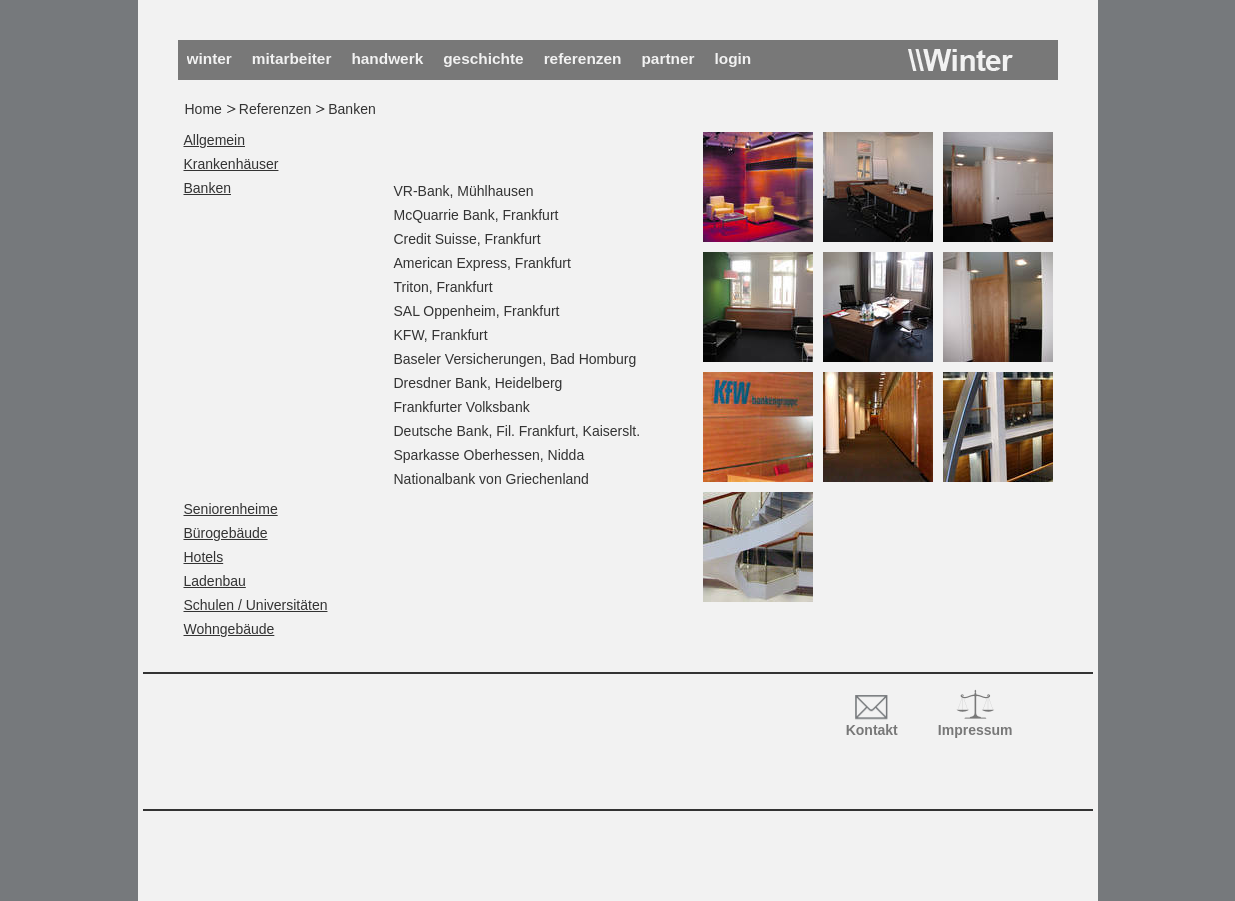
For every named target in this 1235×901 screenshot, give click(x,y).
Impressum (975, 730)
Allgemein (214, 140)
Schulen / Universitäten (256, 605)
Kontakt (872, 730)
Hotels (204, 557)
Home (203, 109)
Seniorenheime (231, 509)
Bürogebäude (226, 533)
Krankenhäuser (231, 164)
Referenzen (583, 58)
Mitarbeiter (292, 58)
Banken (207, 188)
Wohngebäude (229, 629)
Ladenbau (215, 581)
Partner (667, 58)
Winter (960, 60)
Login (733, 58)
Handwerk (387, 58)
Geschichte (483, 58)
